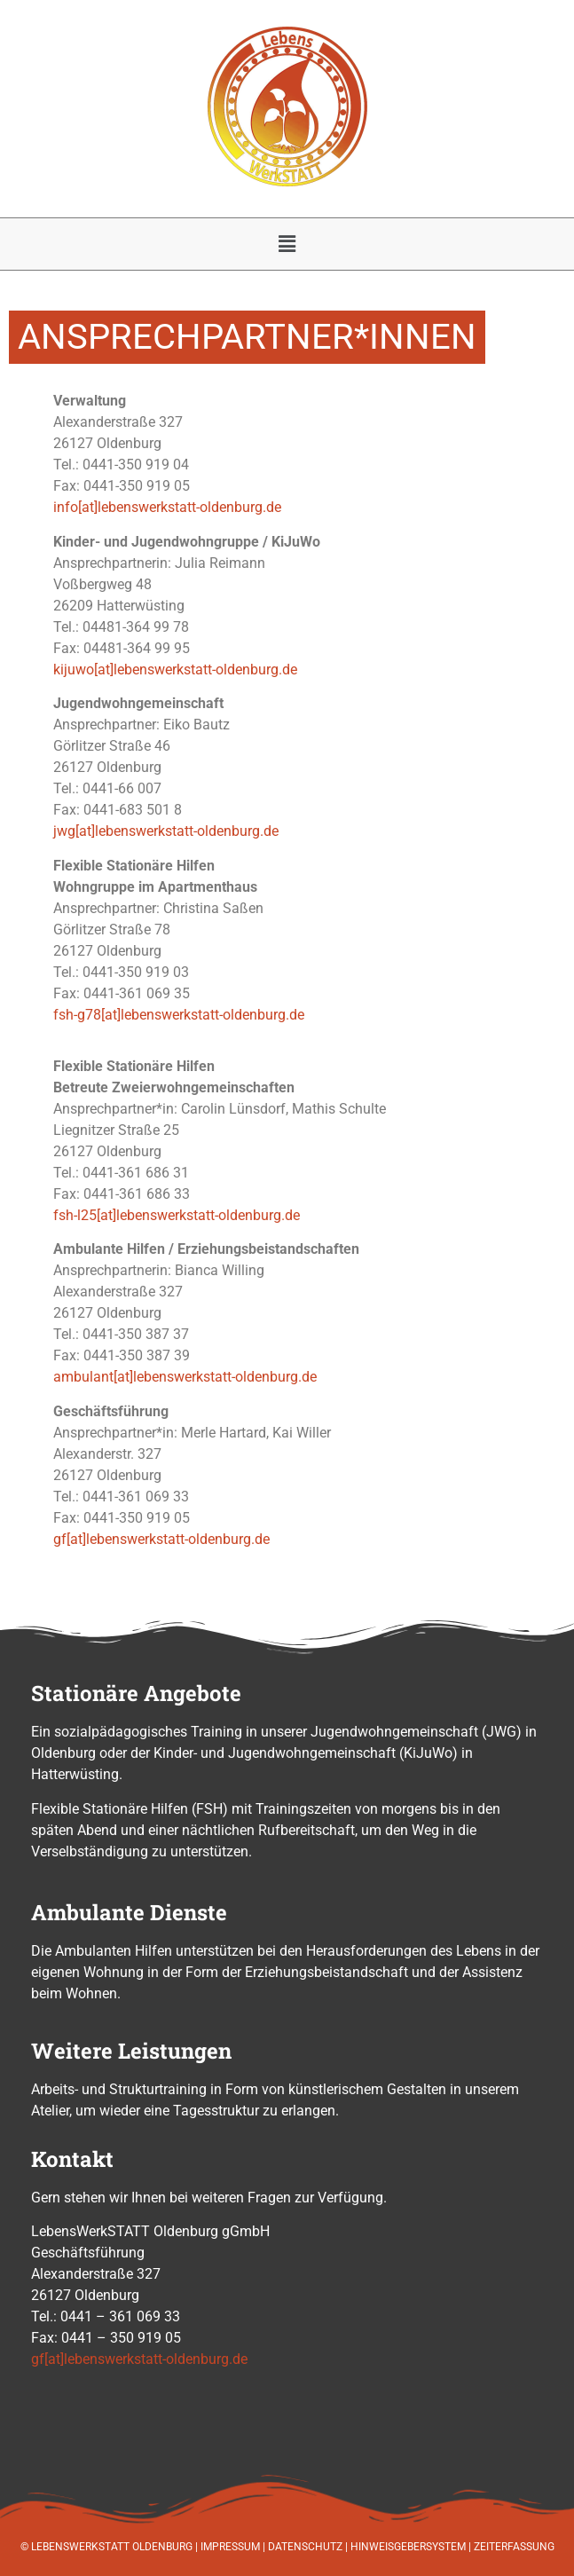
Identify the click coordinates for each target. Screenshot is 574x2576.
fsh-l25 (75, 1215)
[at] (104, 669)
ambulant (83, 1376)
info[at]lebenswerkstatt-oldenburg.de (167, 507)
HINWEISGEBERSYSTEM (408, 2547)
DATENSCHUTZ (305, 2547)
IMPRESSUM (230, 2547)
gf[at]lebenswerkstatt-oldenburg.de (139, 2359)
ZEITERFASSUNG (514, 2547)
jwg (64, 831)
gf (60, 1539)
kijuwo (73, 669)
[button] (286, 244)
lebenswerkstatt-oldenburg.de (205, 669)
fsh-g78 (77, 1014)
